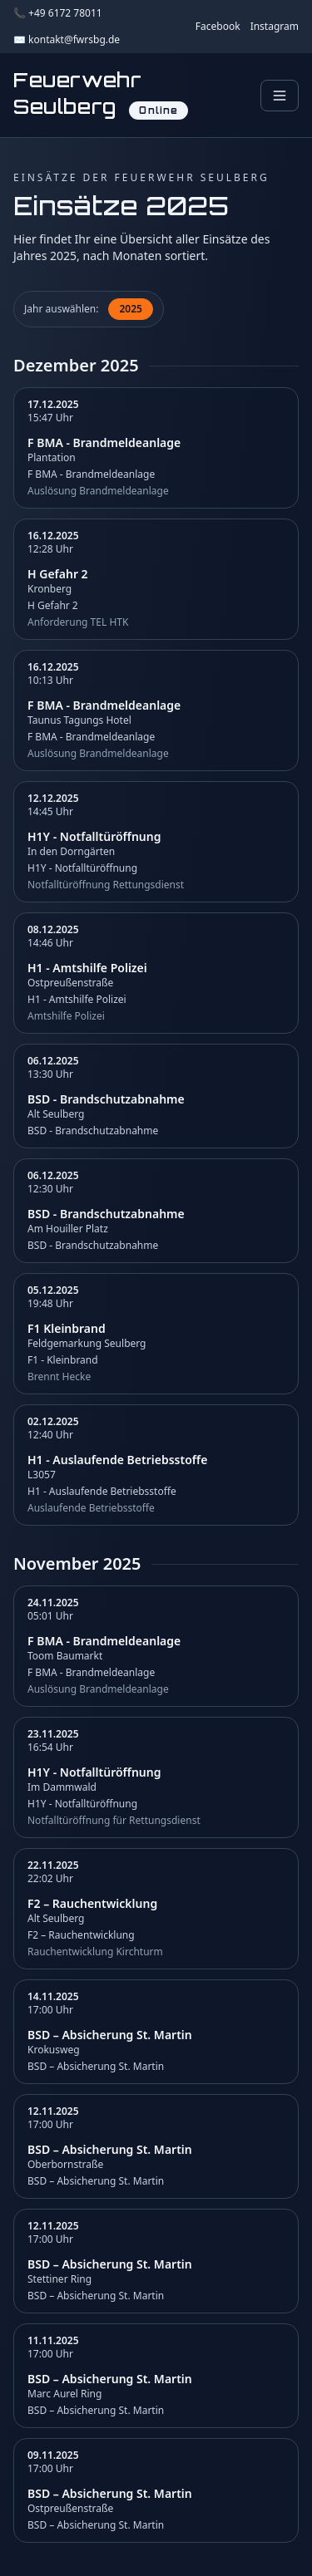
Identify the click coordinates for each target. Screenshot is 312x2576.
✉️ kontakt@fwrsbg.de (66, 40)
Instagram (274, 26)
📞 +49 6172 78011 (57, 13)
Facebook (218, 26)
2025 (130, 309)
